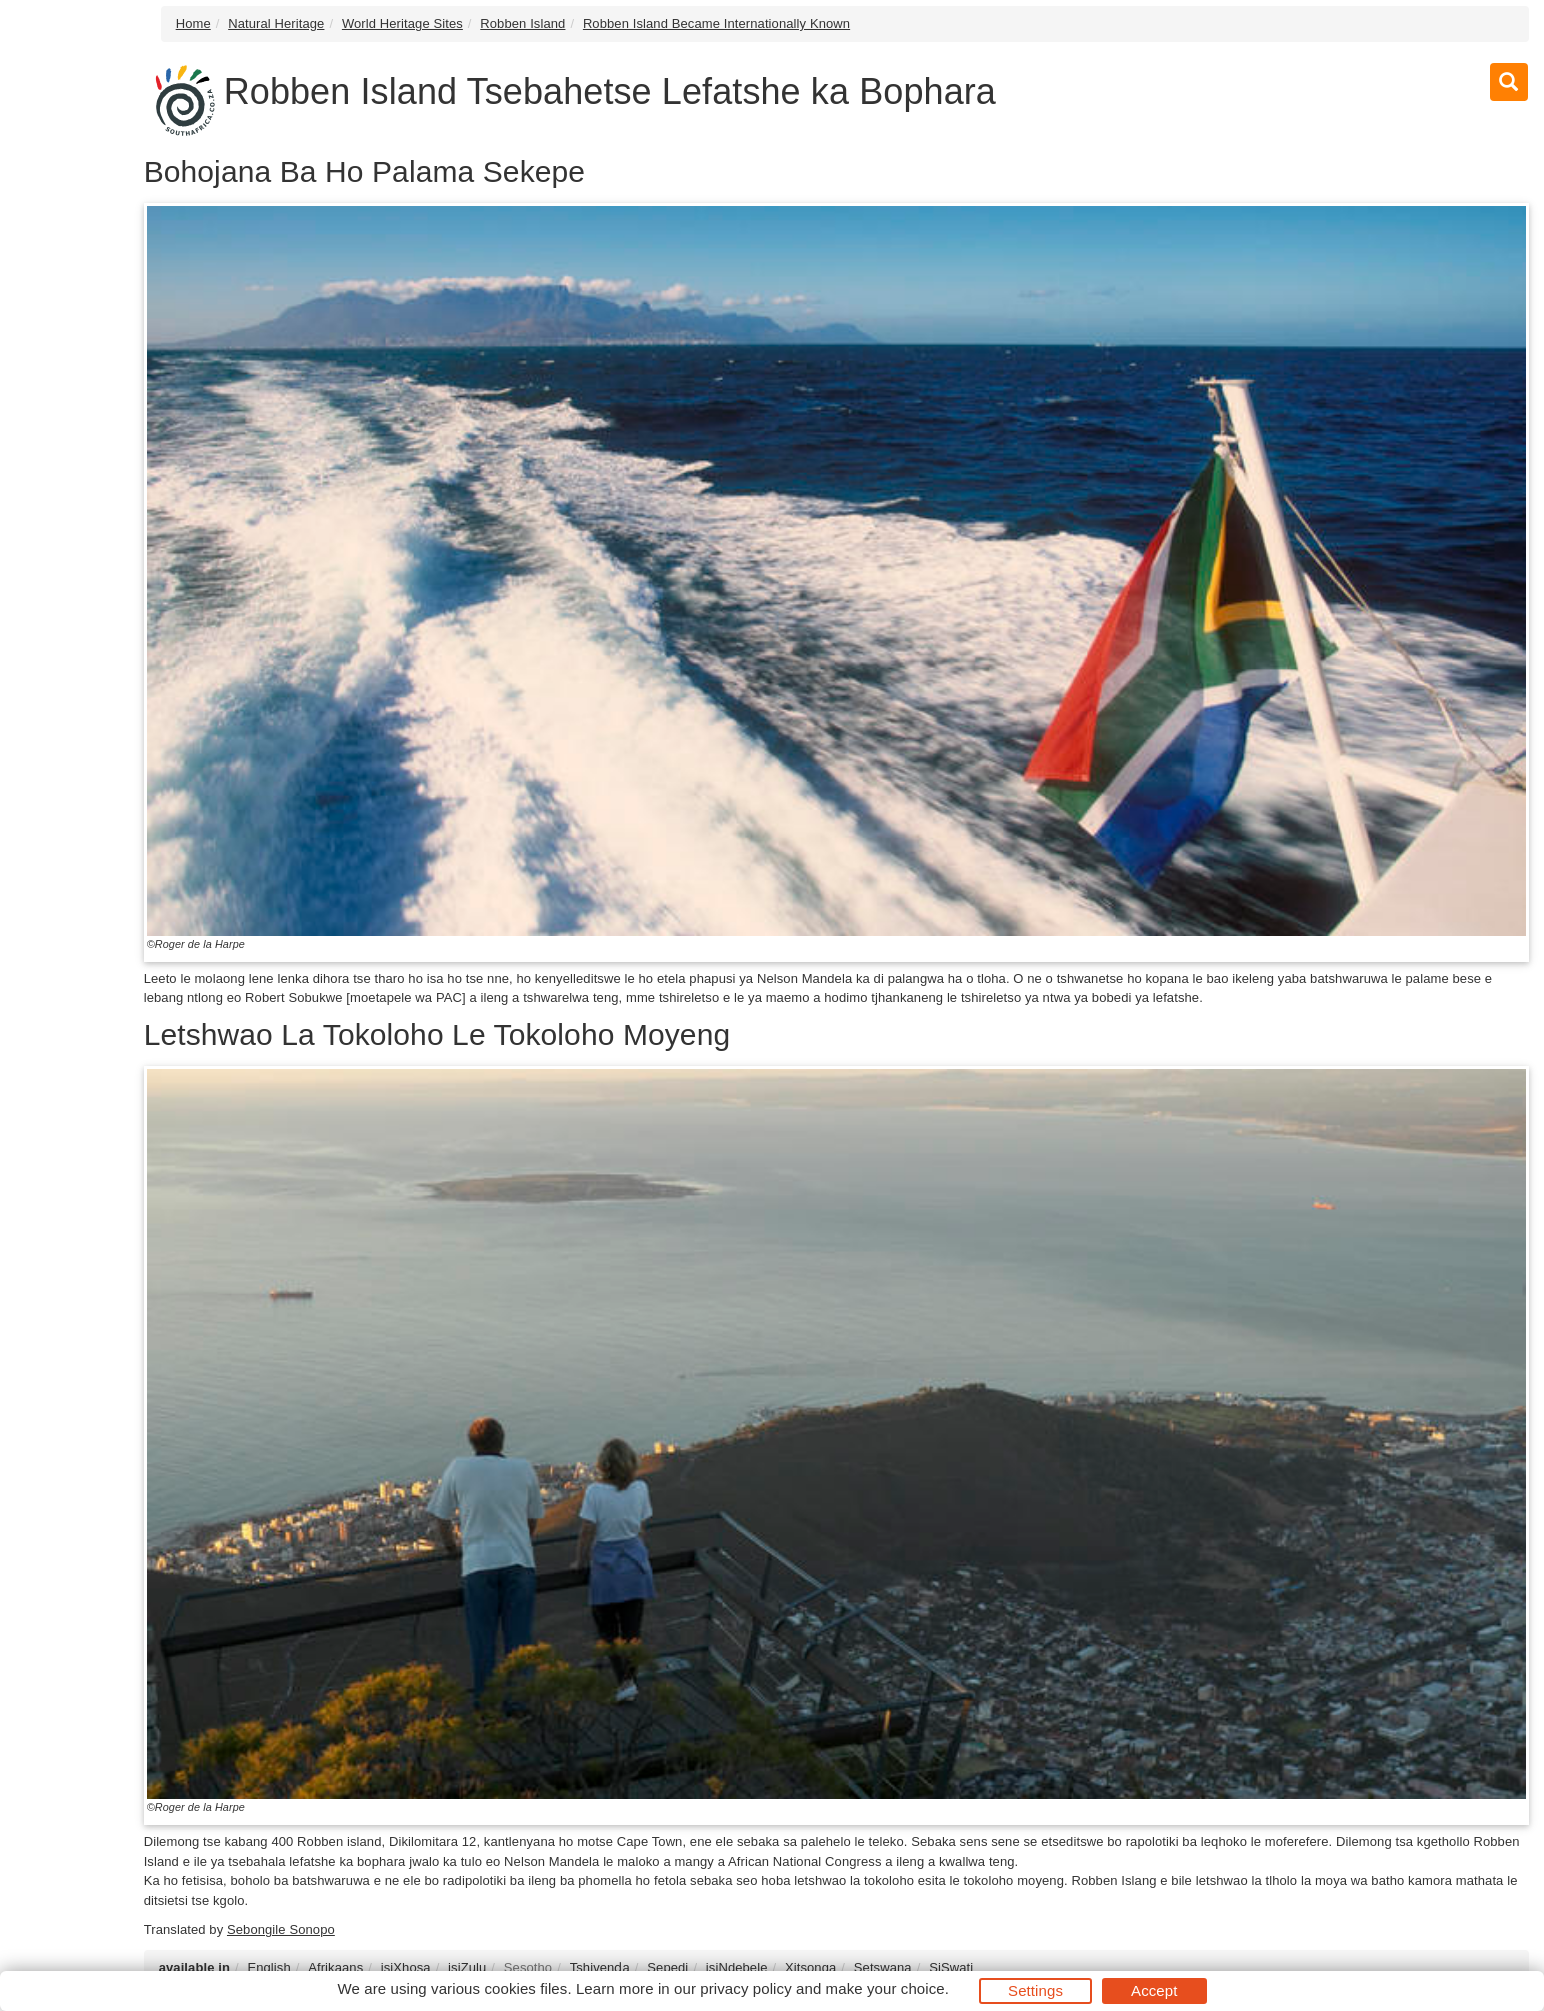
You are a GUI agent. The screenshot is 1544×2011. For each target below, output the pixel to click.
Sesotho (528, 1967)
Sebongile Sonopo (281, 1929)
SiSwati (951, 1967)
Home (193, 23)
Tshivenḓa (600, 1967)
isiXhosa (406, 1967)
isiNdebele (737, 1967)
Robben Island (522, 23)
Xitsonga (810, 1967)
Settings (1035, 1990)
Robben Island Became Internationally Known (716, 23)
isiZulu (467, 1967)
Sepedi (667, 1967)
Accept (1154, 1990)
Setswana (883, 1967)
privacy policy (745, 1988)
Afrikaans (335, 1967)
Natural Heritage (276, 23)
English (268, 1967)
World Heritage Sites (402, 23)
